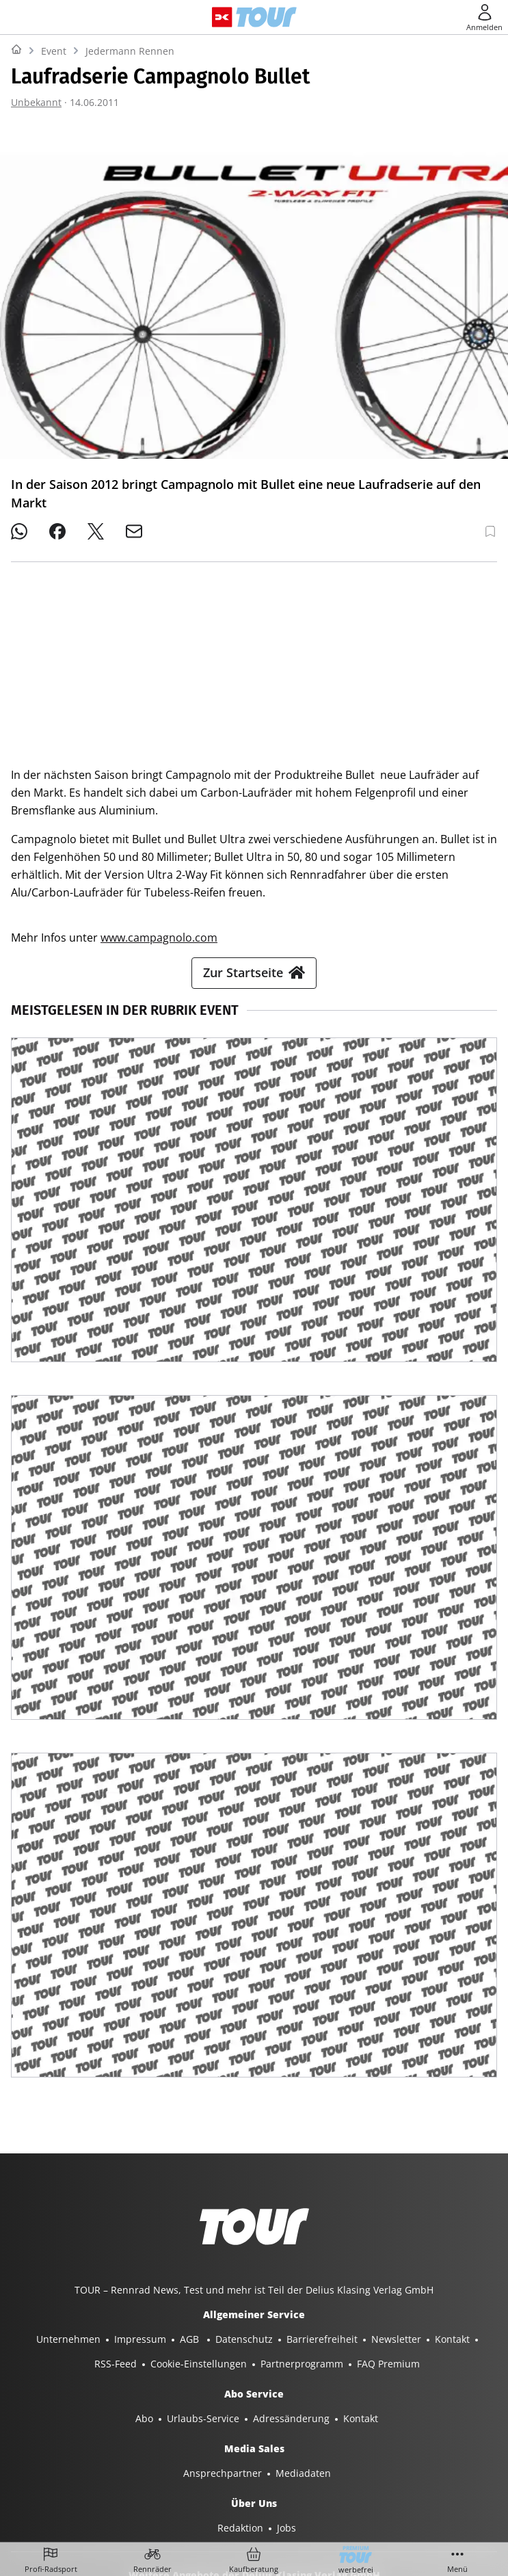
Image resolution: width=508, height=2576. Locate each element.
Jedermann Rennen (129, 50)
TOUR (416, 2450)
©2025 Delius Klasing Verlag (251, 2512)
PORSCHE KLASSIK (271, 2475)
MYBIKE (459, 2450)
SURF (343, 2450)
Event (53, 50)
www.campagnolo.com (159, 744)
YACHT (83, 2450)
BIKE (379, 2450)
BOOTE (211, 2450)
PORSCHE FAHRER (367, 2475)
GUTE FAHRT (85, 2475)
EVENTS (439, 2475)
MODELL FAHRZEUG (172, 2475)
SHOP (41, 2450)
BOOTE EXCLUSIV (279, 2450)
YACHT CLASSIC (146, 2450)
